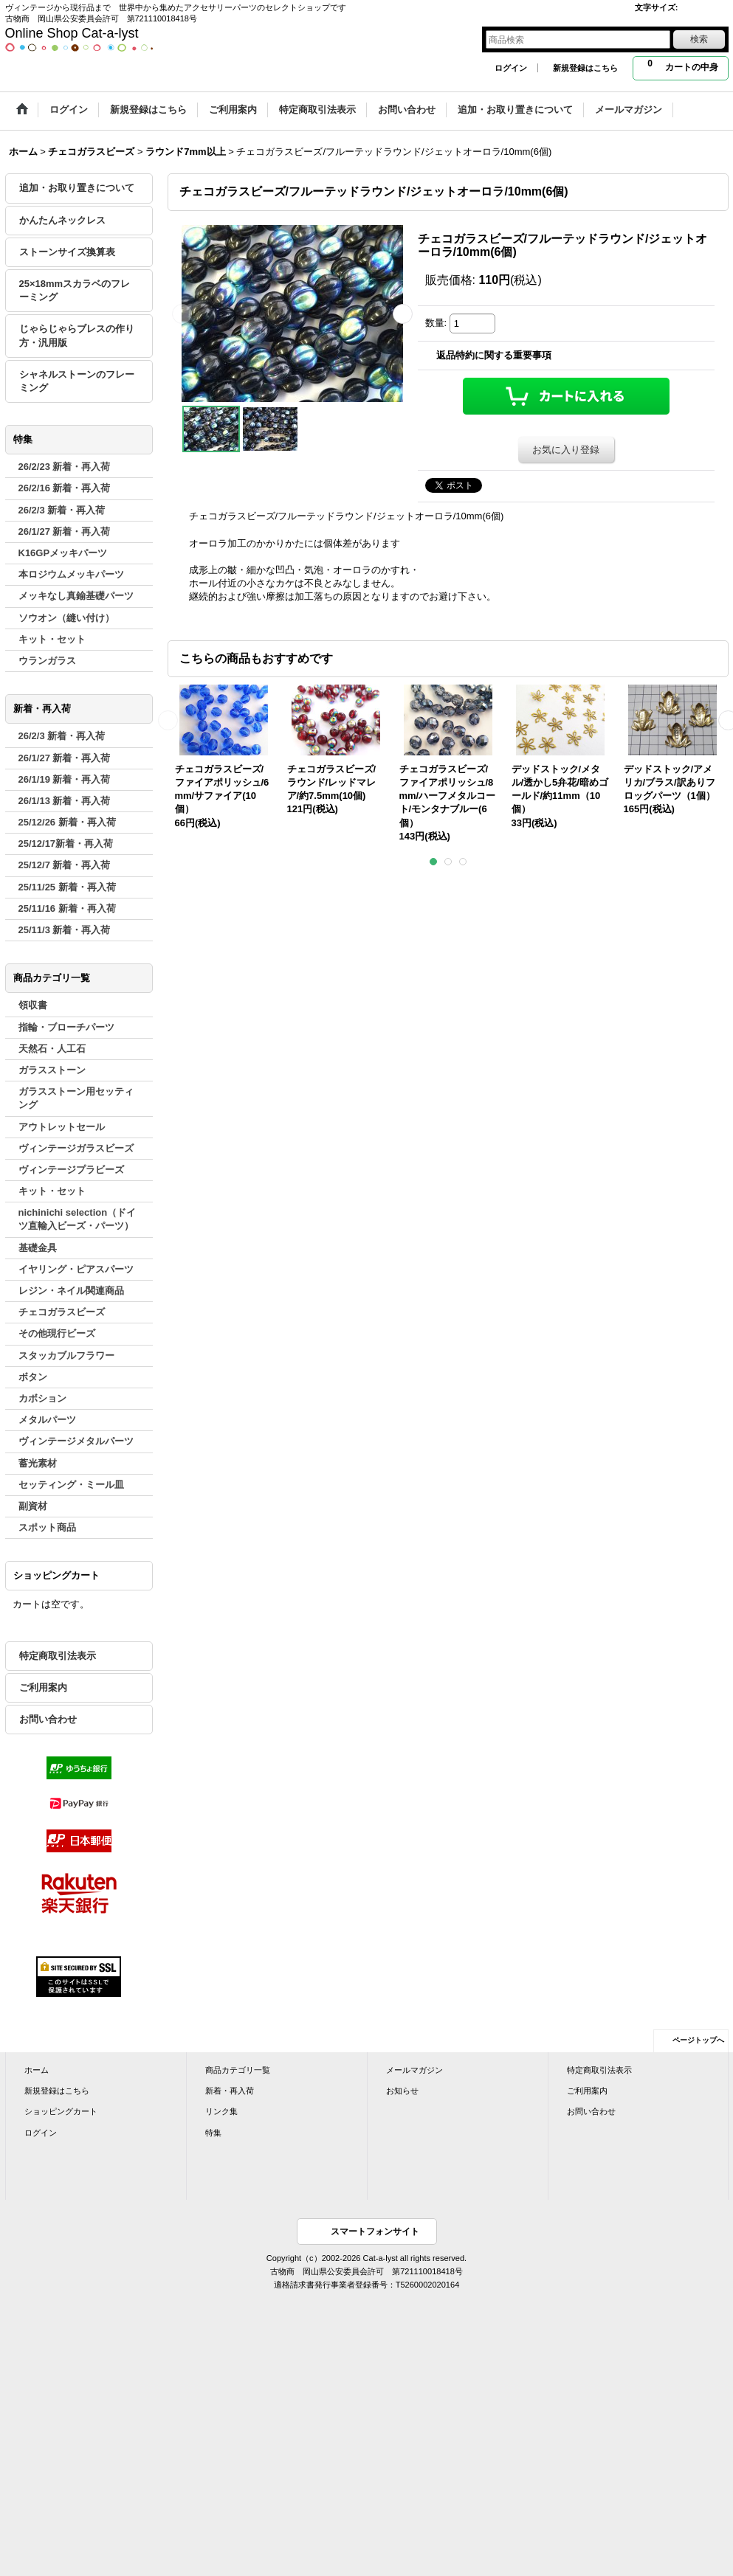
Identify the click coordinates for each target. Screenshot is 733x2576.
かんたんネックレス (62, 220)
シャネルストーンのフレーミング (76, 381)
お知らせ (402, 2090)
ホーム (36, 2070)
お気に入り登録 (565, 449)
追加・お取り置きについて (76, 187)
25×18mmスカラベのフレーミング (75, 290)
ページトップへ (698, 2040)
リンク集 (221, 2111)
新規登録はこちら (585, 67)
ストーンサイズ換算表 (67, 251)
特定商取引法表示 (57, 1655)
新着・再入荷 (229, 2090)
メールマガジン (414, 2070)
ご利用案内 (43, 1687)
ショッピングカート (60, 2111)
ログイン (511, 67)
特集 (213, 2132)
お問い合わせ (48, 1719)
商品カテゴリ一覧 (237, 2070)
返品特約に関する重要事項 (493, 355)
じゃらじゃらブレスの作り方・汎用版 (76, 335)
